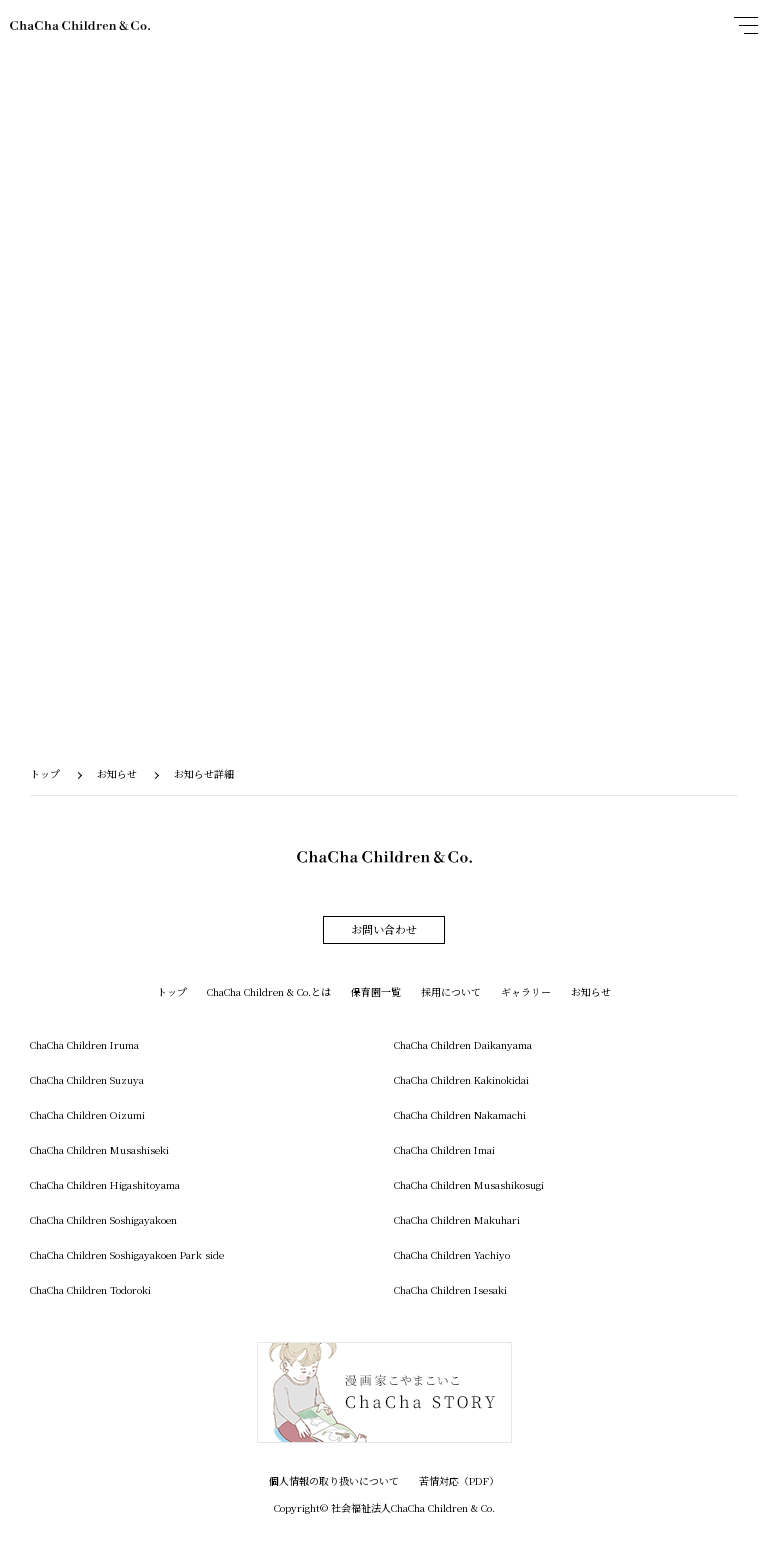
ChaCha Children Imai (444, 1149)
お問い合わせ (384, 929)
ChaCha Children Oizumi (87, 1114)
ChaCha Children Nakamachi (460, 1114)
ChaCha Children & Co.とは (269, 991)
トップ (45, 773)
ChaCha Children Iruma (84, 1044)
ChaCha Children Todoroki (90, 1289)
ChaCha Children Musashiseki (99, 1149)
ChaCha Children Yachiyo (452, 1254)
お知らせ (117, 773)
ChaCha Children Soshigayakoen (103, 1219)
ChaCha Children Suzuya (87, 1079)
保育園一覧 (376, 991)
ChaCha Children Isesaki (450, 1289)
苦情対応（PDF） (459, 1480)
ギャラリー (526, 991)
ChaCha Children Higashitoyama (105, 1184)
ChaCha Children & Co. (80, 25)
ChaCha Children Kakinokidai (461, 1079)
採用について (451, 991)
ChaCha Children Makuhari (457, 1219)
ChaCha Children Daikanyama (463, 1044)
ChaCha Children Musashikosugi (469, 1184)
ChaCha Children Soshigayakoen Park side (127, 1254)
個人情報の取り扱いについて (334, 1480)
